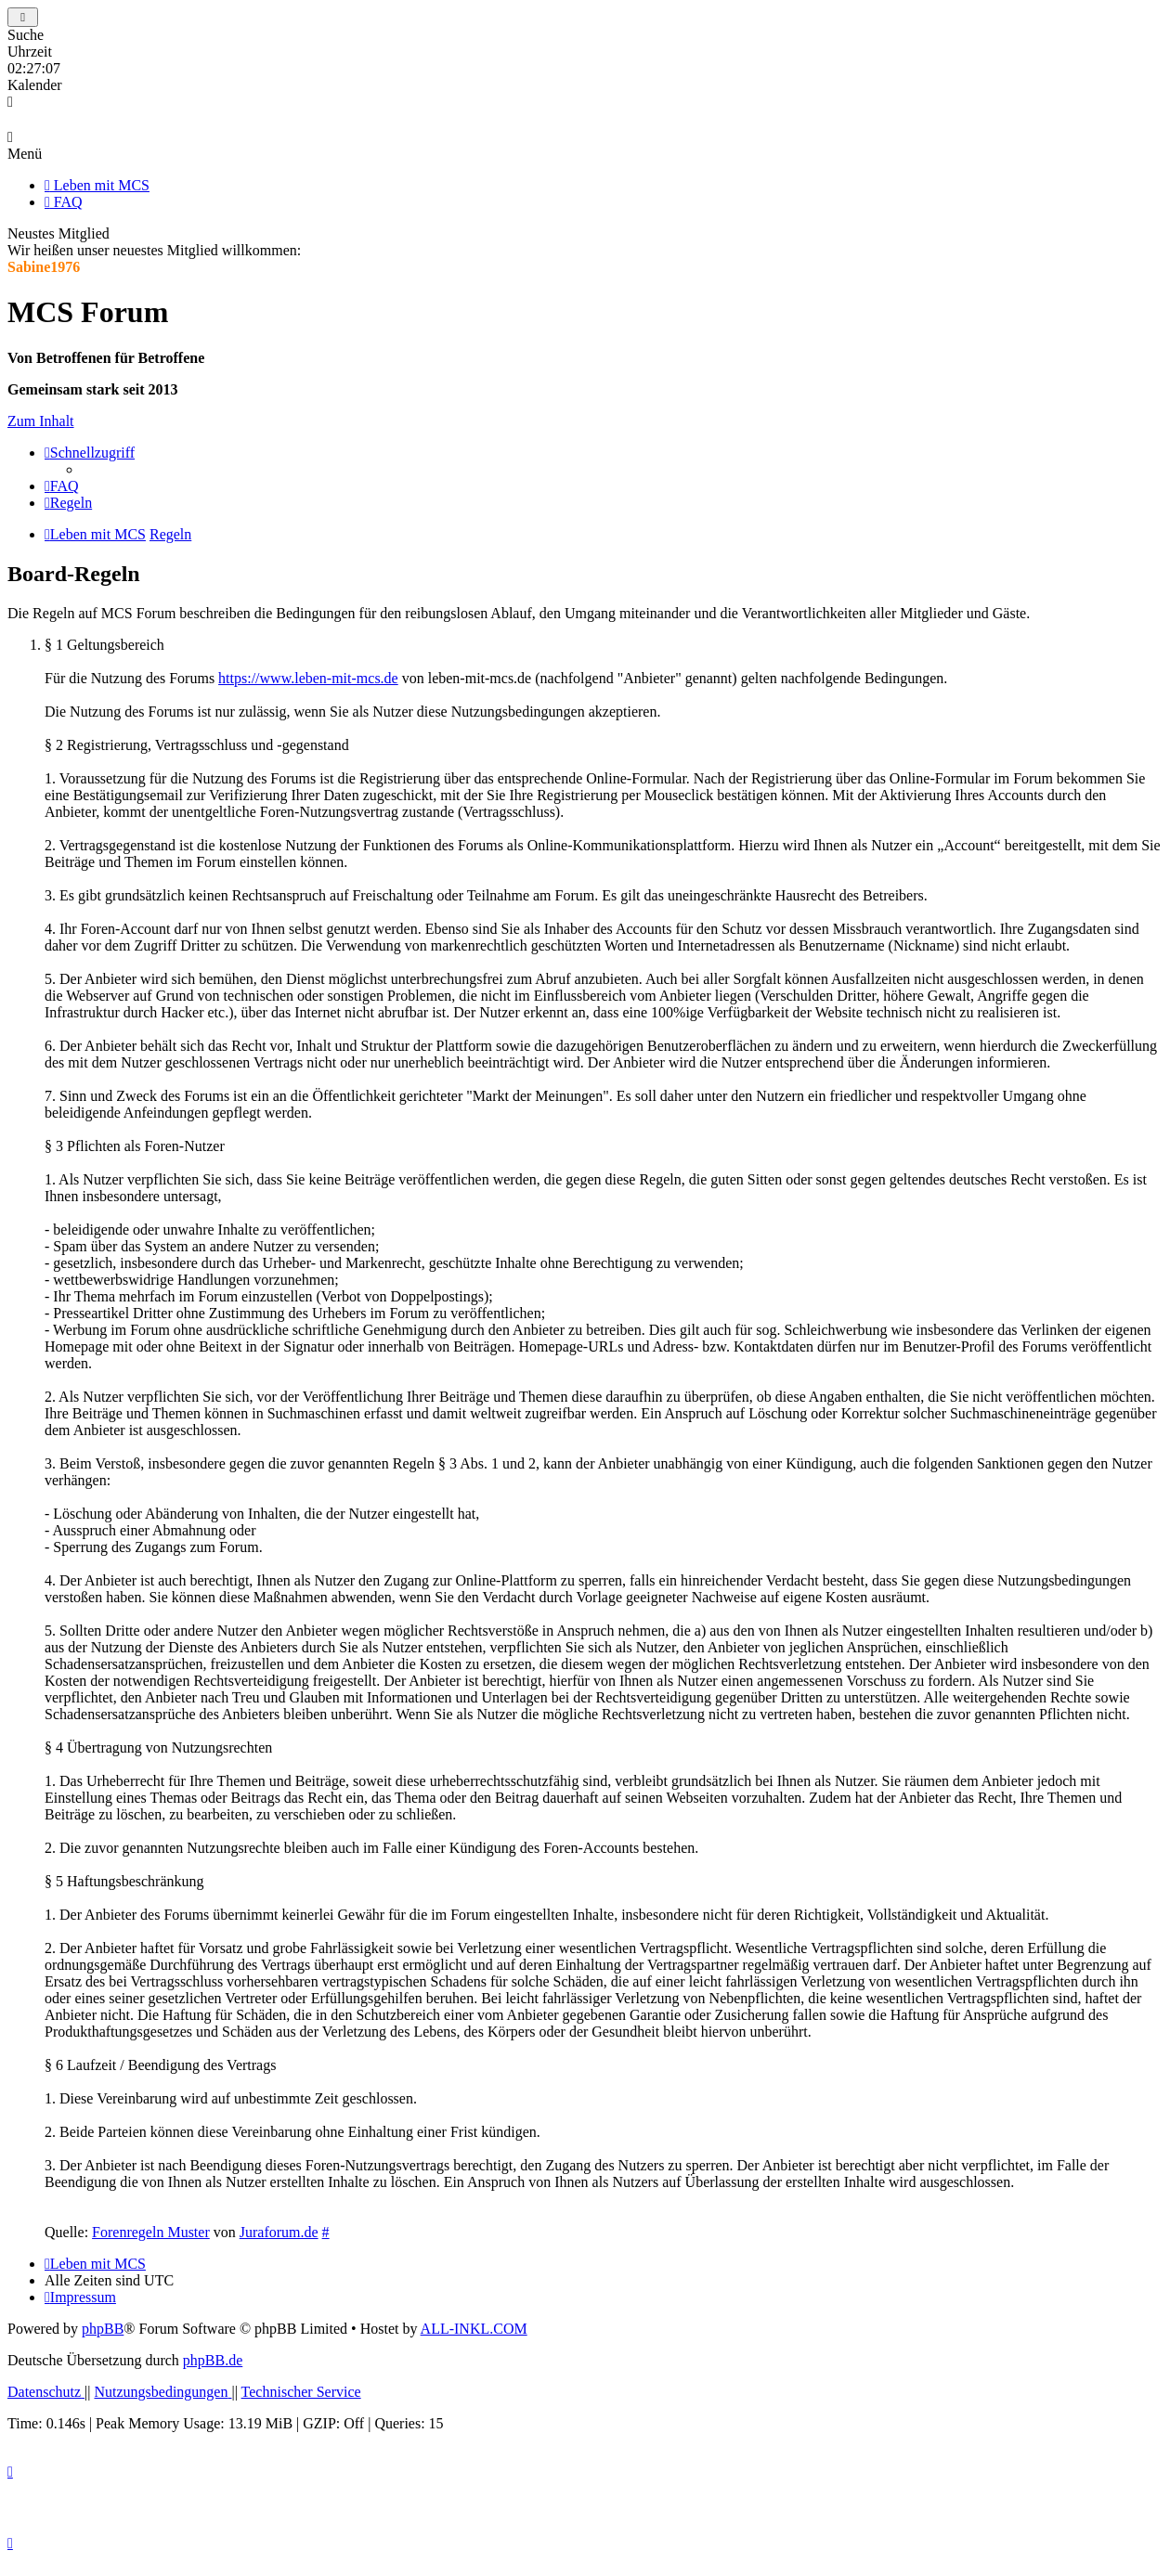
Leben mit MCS (97, 185)
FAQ (64, 202)
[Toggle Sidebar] (22, 17)
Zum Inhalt (40, 421)
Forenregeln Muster (151, 2232)
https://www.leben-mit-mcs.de (308, 678)
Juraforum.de (279, 2232)
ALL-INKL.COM (474, 2329)
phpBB (103, 2329)
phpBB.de (212, 2360)
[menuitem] (62, 486)
